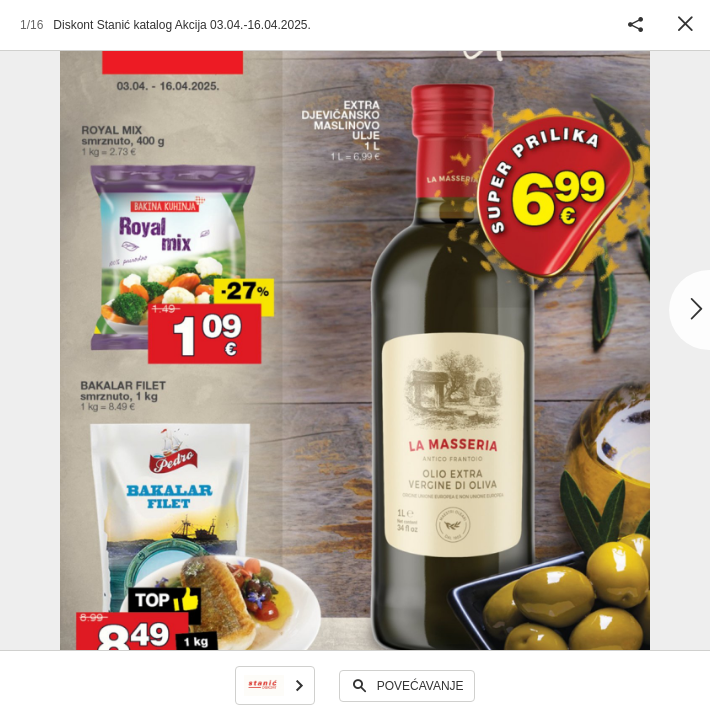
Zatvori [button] (685, 25)
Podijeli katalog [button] (635, 25)
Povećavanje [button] (420, 686)
